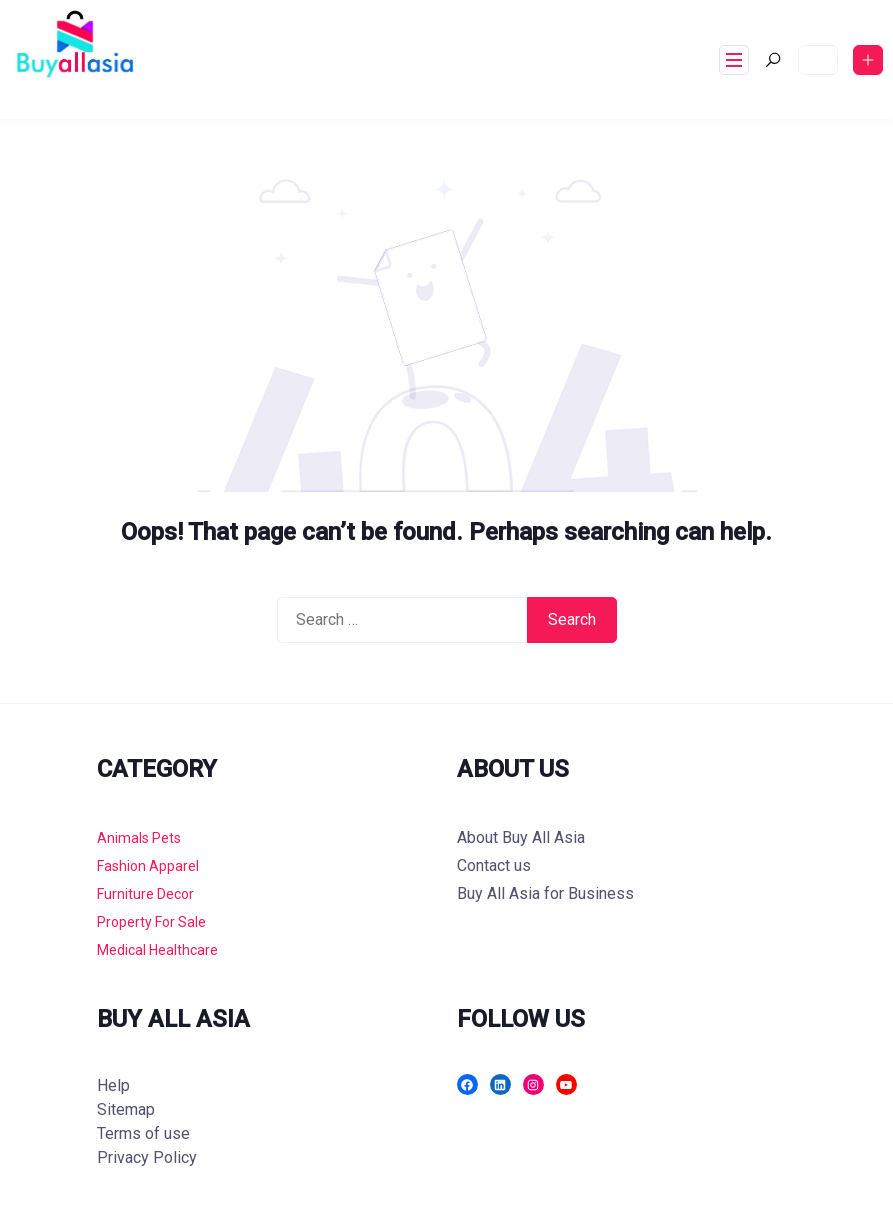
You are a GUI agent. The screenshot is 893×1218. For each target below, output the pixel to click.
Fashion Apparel (148, 866)
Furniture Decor (145, 894)
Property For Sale (151, 922)
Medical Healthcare (157, 950)
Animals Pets (139, 838)
